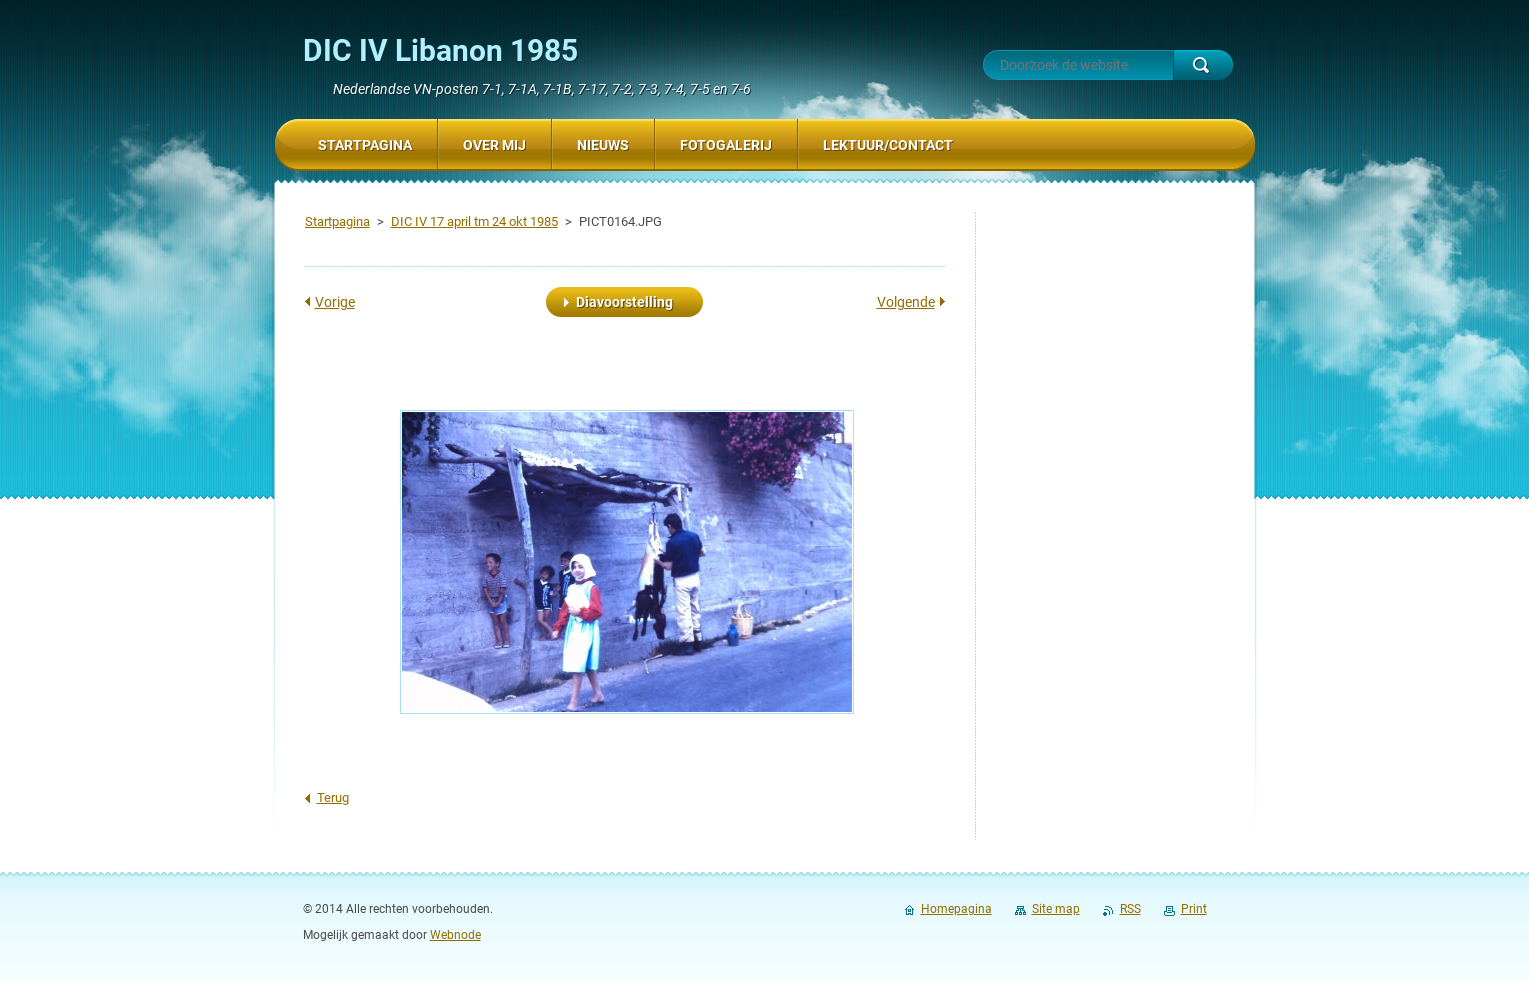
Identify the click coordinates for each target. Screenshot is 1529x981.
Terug (333, 797)
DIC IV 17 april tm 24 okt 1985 (474, 221)
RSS (1130, 909)
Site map (1056, 909)
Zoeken (1203, 65)
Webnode (455, 935)
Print (1194, 909)
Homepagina (956, 909)
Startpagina (337, 221)
